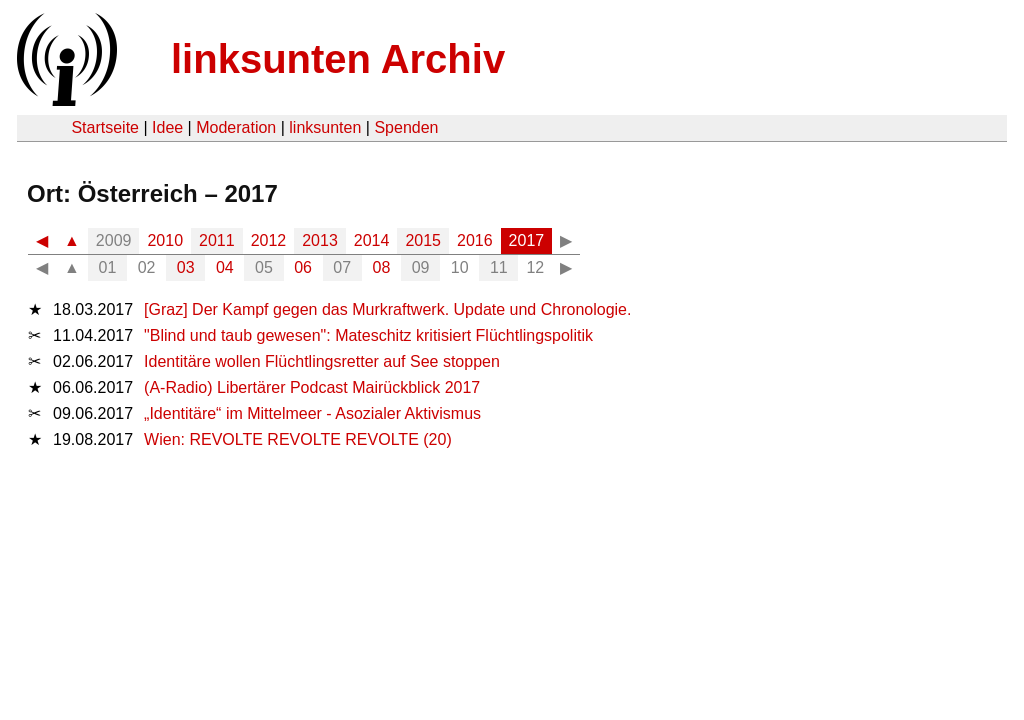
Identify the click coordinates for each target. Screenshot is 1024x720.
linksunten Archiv (338, 59)
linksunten (325, 127)
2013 (320, 240)
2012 (269, 240)
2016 (475, 240)
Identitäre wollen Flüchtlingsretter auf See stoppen (322, 361)
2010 (165, 240)
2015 (423, 240)
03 (186, 267)
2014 (372, 240)
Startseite (105, 127)
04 (225, 267)
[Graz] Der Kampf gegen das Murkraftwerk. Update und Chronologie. (387, 309)
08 (382, 267)
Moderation (236, 127)
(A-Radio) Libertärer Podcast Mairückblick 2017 (312, 387)
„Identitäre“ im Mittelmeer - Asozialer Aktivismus (312, 413)
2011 (217, 240)
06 (303, 267)
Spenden (406, 127)
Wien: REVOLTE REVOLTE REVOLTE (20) (298, 439)
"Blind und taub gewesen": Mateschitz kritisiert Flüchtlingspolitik (368, 335)
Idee (167, 127)
